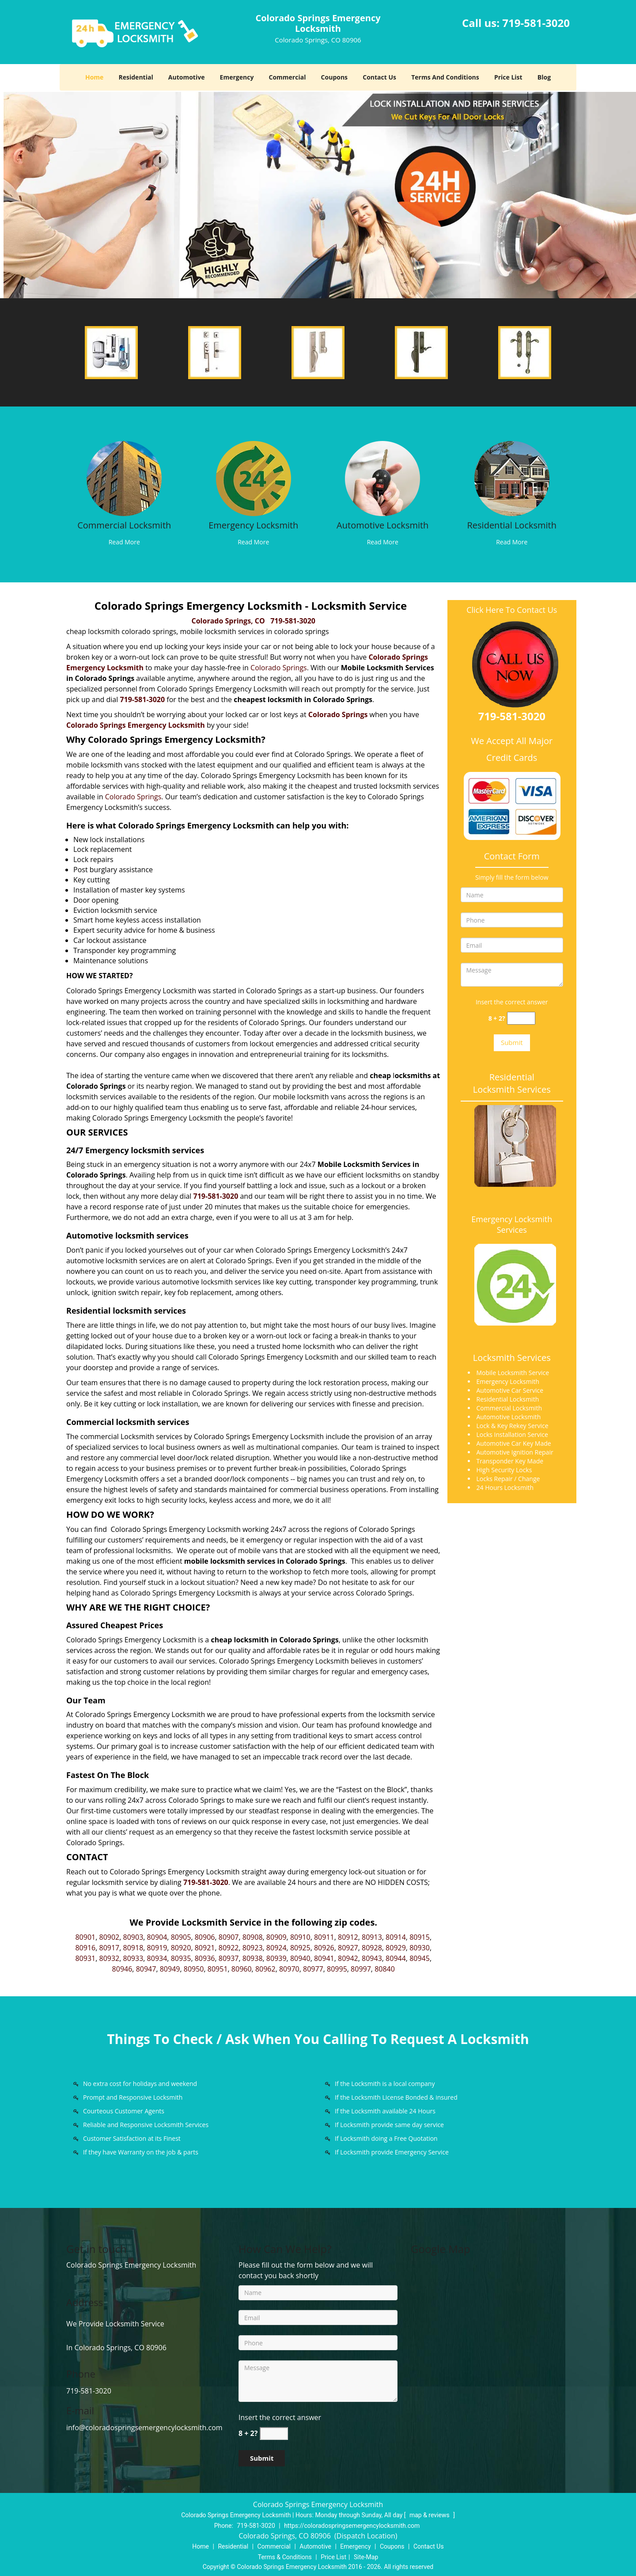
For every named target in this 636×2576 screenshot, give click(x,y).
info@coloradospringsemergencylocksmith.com (144, 2427)
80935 (181, 1958)
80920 (181, 1948)
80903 (133, 1937)
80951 (218, 1969)
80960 (241, 1969)
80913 (372, 1937)
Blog (544, 77)
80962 (265, 1969)
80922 (229, 1948)
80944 (396, 1958)
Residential (136, 77)
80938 (252, 1958)
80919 (157, 1948)
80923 (252, 1948)
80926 (324, 1948)
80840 (385, 1969)
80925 (300, 1948)
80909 (276, 1937)
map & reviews (430, 2515)
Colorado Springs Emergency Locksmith (135, 725)
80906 (205, 1937)
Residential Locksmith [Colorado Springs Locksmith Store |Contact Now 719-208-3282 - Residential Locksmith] (511, 525)
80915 (419, 1937)
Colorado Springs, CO (228, 621)
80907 (229, 1937)
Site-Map (366, 2557)
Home (94, 77)
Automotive (186, 77)
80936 (205, 1958)
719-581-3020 (536, 22)
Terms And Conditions (445, 77)
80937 (229, 1958)
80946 (122, 1969)
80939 (276, 1958)
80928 (372, 1948)
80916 (85, 1948)
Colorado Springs (278, 667)
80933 (133, 1958)
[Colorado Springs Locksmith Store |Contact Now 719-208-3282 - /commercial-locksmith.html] (124, 478)
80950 (194, 1969)
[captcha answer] (521, 1018)
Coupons (334, 77)
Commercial (287, 77)
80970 (289, 1969)
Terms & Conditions (285, 2557)
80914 (396, 1937)
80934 (157, 1958)
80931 (85, 1958)
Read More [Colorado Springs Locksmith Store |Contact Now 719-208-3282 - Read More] (124, 542)
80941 (324, 1958)
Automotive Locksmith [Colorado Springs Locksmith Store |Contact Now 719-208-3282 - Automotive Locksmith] (382, 525)
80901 (85, 1937)
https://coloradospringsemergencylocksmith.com (352, 2525)
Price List (508, 77)
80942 (348, 1958)
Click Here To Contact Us (511, 609)
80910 (300, 1937)
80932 (109, 1958)
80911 (324, 1937)
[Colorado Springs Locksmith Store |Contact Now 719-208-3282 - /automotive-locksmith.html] (383, 478)
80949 (170, 1969)
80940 (300, 1958)
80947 (146, 1969)
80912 (348, 1937)
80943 (372, 1958)
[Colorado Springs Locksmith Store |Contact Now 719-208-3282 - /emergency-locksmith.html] (253, 478)
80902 (109, 1937)
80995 (337, 1969)
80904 (157, 1937)
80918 (133, 1948)
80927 (348, 1948)
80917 (109, 1948)
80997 (361, 1969)
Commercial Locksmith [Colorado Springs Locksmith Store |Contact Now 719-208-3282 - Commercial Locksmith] (124, 525)
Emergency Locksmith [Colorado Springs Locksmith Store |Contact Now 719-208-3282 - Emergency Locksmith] (253, 525)
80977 (313, 1969)
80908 (252, 1937)
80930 (419, 1948)
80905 (181, 1937)
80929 (396, 1948)
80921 (205, 1948)
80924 (276, 1948)
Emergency (237, 77)
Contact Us (379, 77)
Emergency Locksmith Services (511, 1224)
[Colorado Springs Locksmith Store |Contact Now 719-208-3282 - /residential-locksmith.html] (512, 478)
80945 (419, 1958)
